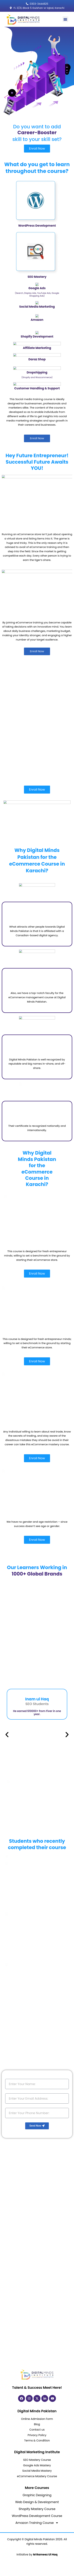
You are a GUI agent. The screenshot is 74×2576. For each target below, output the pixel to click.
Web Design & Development (37, 2502)
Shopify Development (37, 336)
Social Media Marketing (37, 307)
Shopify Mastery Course (37, 2509)
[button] (65, 19)
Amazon (37, 320)
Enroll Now (19, 2570)
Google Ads (37, 288)
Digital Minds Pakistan (40, 2539)
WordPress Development (37, 226)
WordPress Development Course (37, 2516)
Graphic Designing (37, 2495)
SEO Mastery (37, 277)
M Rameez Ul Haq (45, 2554)
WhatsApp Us (54, 2570)
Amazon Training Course (37, 2523)
